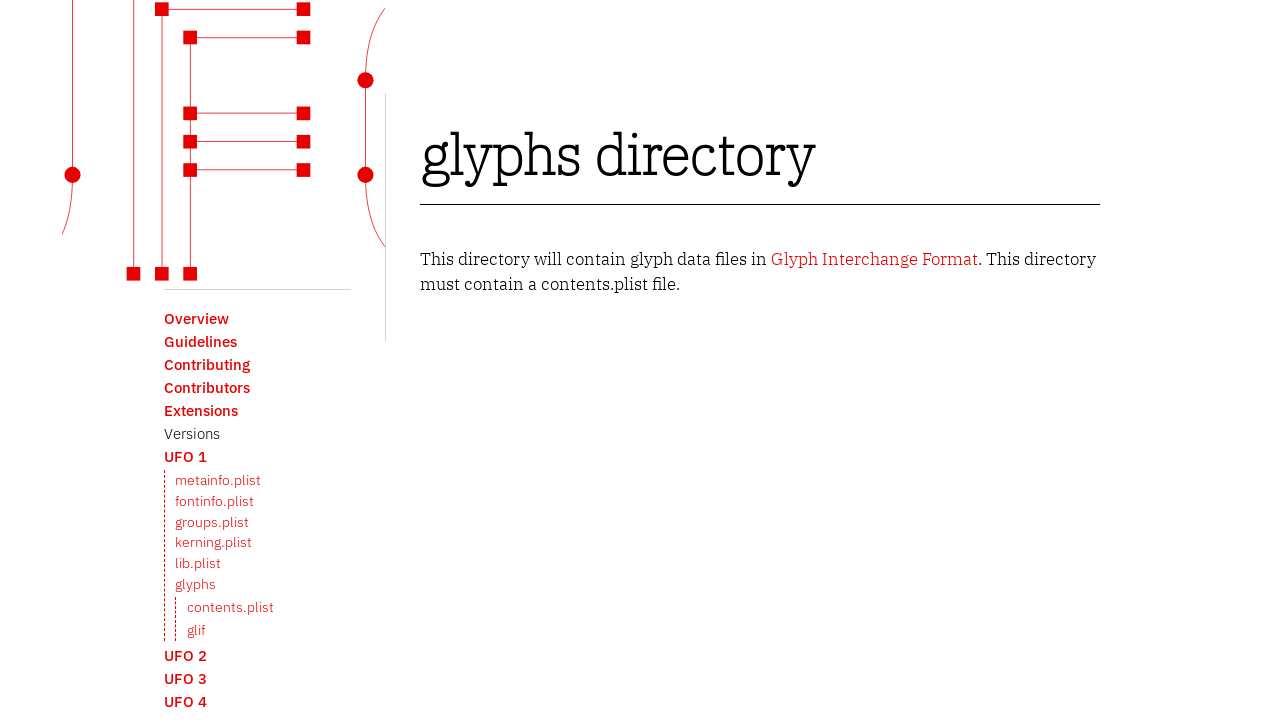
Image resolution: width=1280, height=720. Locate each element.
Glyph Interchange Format (874, 259)
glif (196, 630)
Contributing (207, 364)
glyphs (195, 584)
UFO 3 (185, 678)
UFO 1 (185, 456)
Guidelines (200, 341)
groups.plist (212, 522)
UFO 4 (185, 701)
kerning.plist (213, 542)
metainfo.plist (218, 480)
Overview (196, 318)
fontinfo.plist (214, 501)
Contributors (207, 387)
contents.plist (230, 607)
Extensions (201, 410)
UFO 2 (185, 655)
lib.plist (198, 563)
